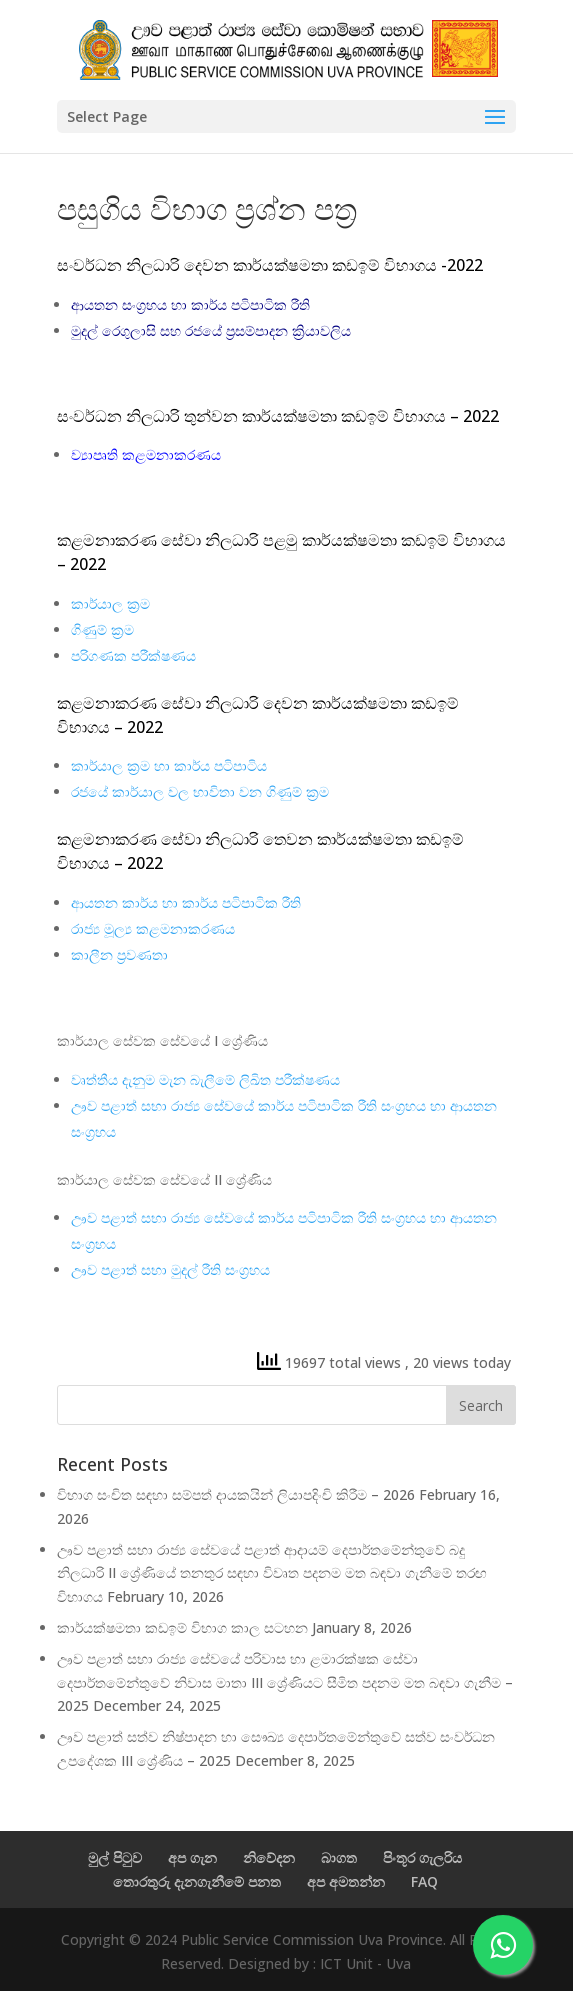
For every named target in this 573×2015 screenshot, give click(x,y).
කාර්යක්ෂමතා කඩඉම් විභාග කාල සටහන (182, 1627)
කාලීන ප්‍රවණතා (119, 954)
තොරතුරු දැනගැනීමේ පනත (197, 1881)
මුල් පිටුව (115, 1857)
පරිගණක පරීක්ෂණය (133, 655)
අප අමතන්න (346, 1881)
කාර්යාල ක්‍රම (110, 603)
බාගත (339, 1857)
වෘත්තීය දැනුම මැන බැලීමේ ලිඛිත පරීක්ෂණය (205, 1079)
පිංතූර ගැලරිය (422, 1857)
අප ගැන (192, 1857)
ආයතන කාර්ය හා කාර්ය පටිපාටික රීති (186, 902)
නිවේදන (269, 1857)
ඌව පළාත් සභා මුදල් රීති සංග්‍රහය (170, 1269)
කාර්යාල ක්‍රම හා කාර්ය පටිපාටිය (169, 765)
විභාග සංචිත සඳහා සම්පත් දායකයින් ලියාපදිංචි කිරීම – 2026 (236, 1494)
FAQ (424, 1881)
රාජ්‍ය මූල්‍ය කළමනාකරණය (153, 928)
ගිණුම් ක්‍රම (102, 629)
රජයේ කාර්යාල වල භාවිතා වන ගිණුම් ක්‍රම (200, 791)
